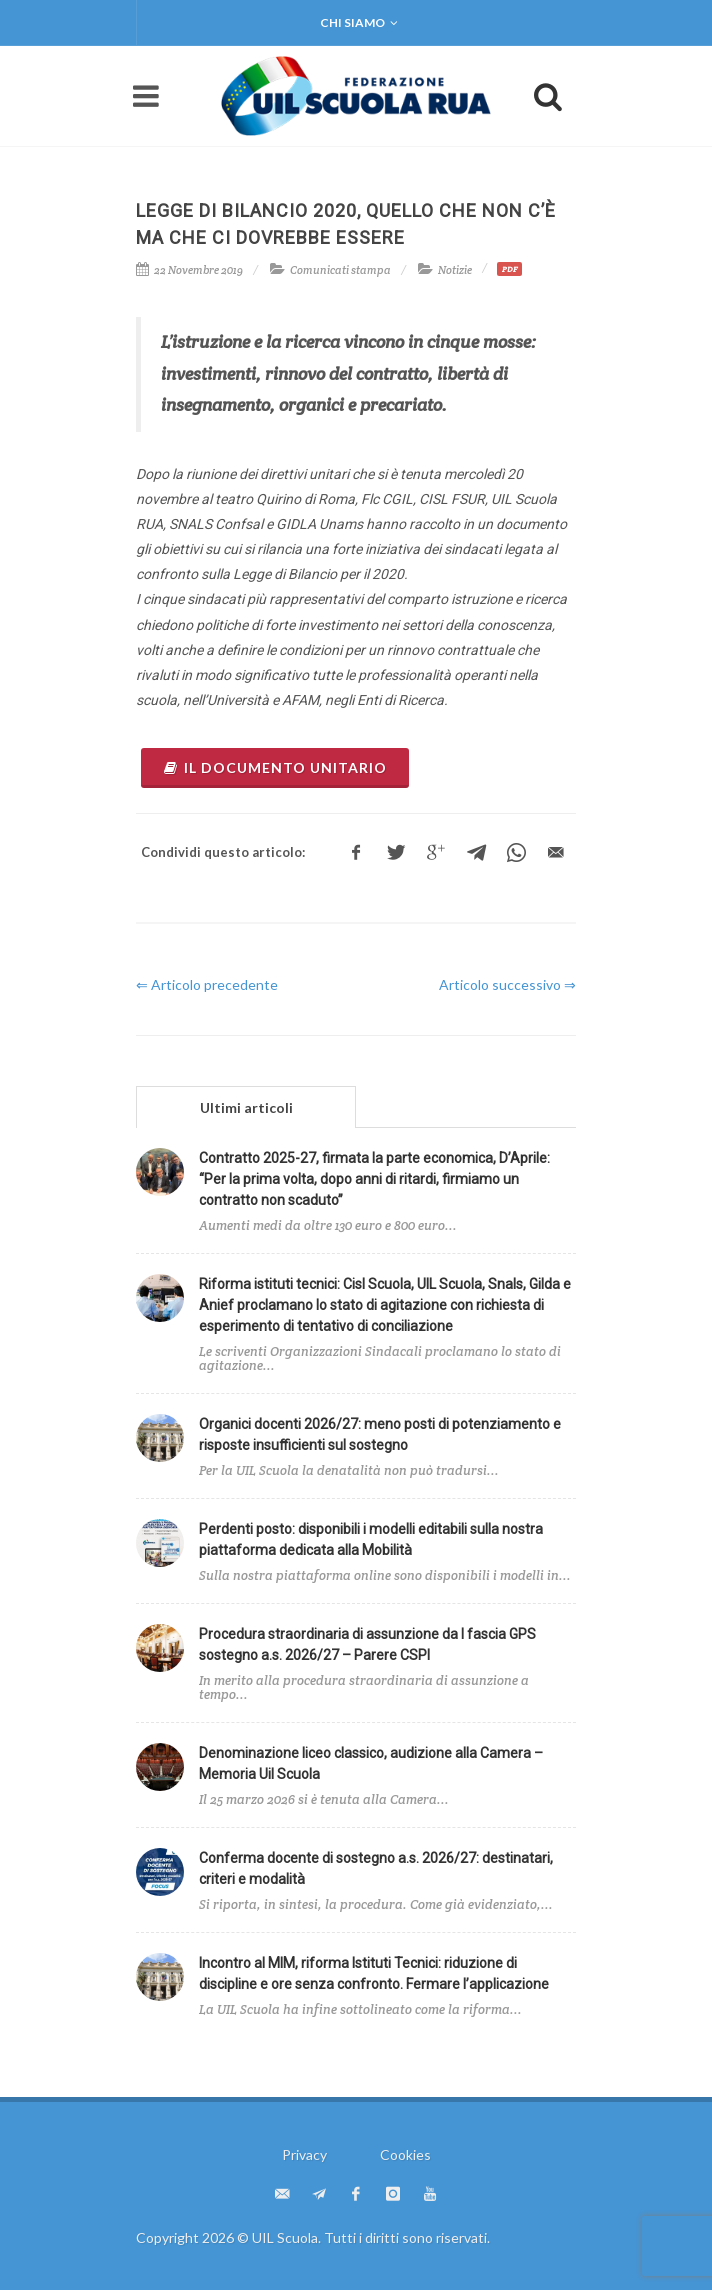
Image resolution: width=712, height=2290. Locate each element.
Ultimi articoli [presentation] (246, 1107)
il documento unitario (275, 767)
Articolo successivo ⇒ (507, 984)
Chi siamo (359, 23)
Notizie (455, 270)
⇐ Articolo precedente (207, 984)
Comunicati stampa (340, 270)
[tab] (246, 1106)
